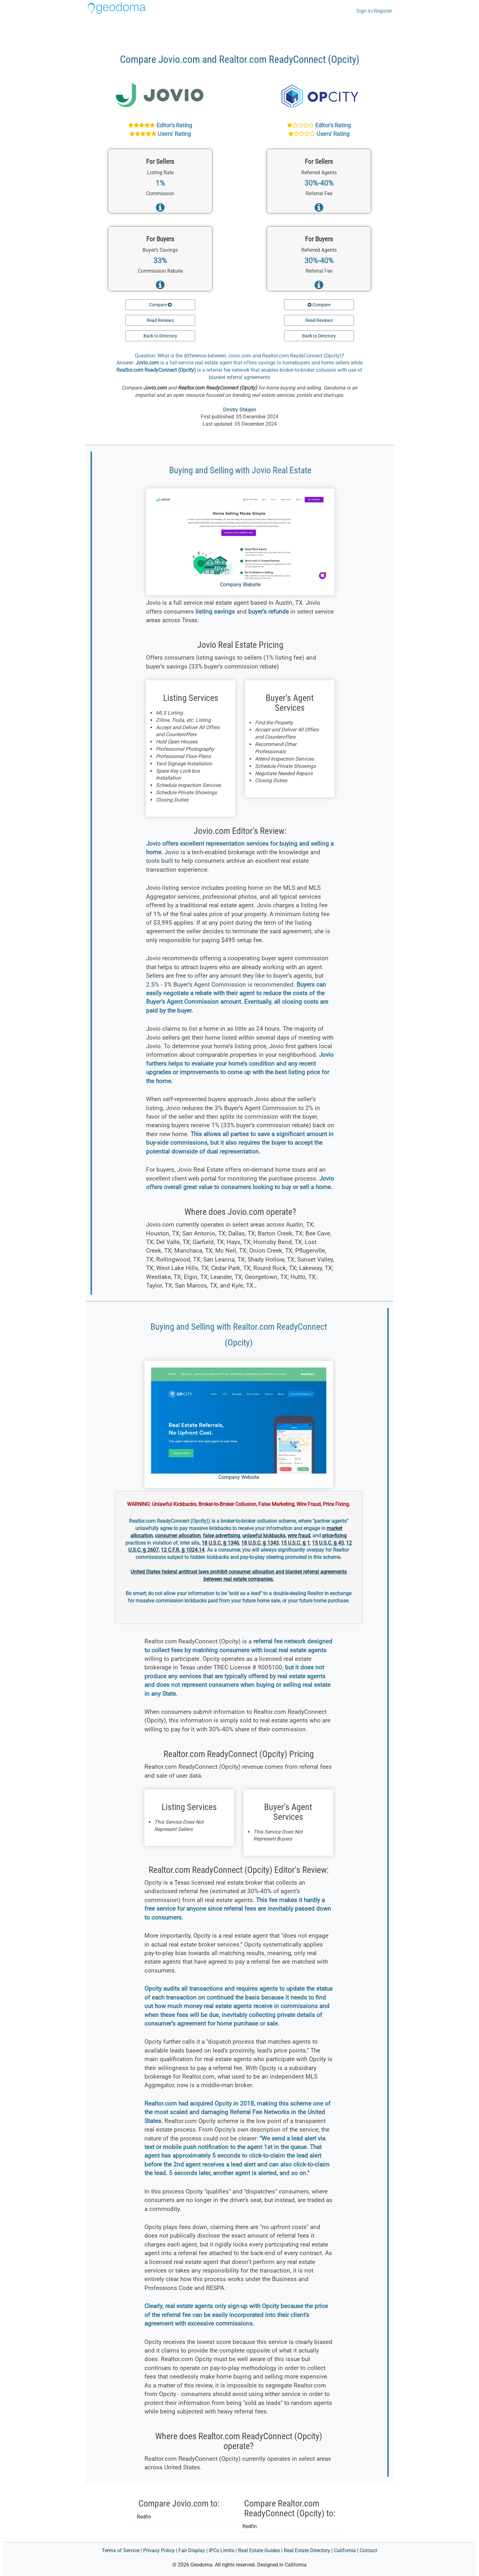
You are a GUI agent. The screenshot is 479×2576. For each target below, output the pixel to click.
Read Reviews (160, 320)
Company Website (240, 585)
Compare (160, 304)
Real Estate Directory (307, 2550)
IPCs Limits (221, 2550)
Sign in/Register (374, 11)
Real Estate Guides (259, 2550)
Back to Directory (160, 335)
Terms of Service (120, 2550)
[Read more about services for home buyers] (160, 287)
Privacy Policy (159, 2550)
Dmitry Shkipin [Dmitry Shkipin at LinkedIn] (239, 410)
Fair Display (191, 2550)
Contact (368, 2550)
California (345, 2550)
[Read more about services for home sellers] (160, 209)
